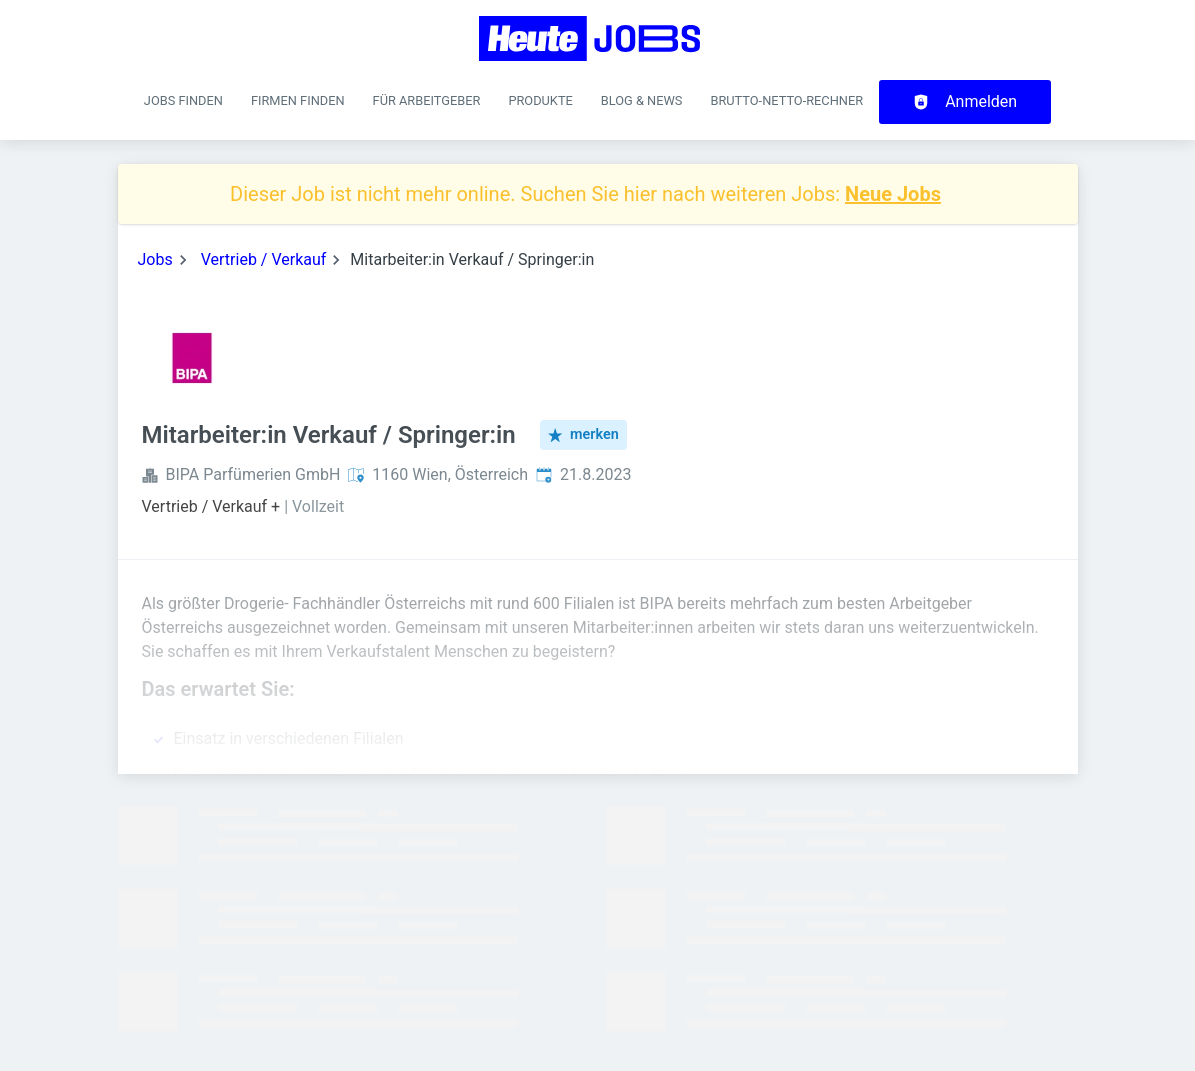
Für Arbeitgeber (427, 100)
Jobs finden (183, 100)
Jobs (155, 259)
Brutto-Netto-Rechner (786, 100)
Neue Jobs (893, 194)
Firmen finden (298, 100)
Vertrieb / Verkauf (264, 259)
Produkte (540, 100)
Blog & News (642, 100)
